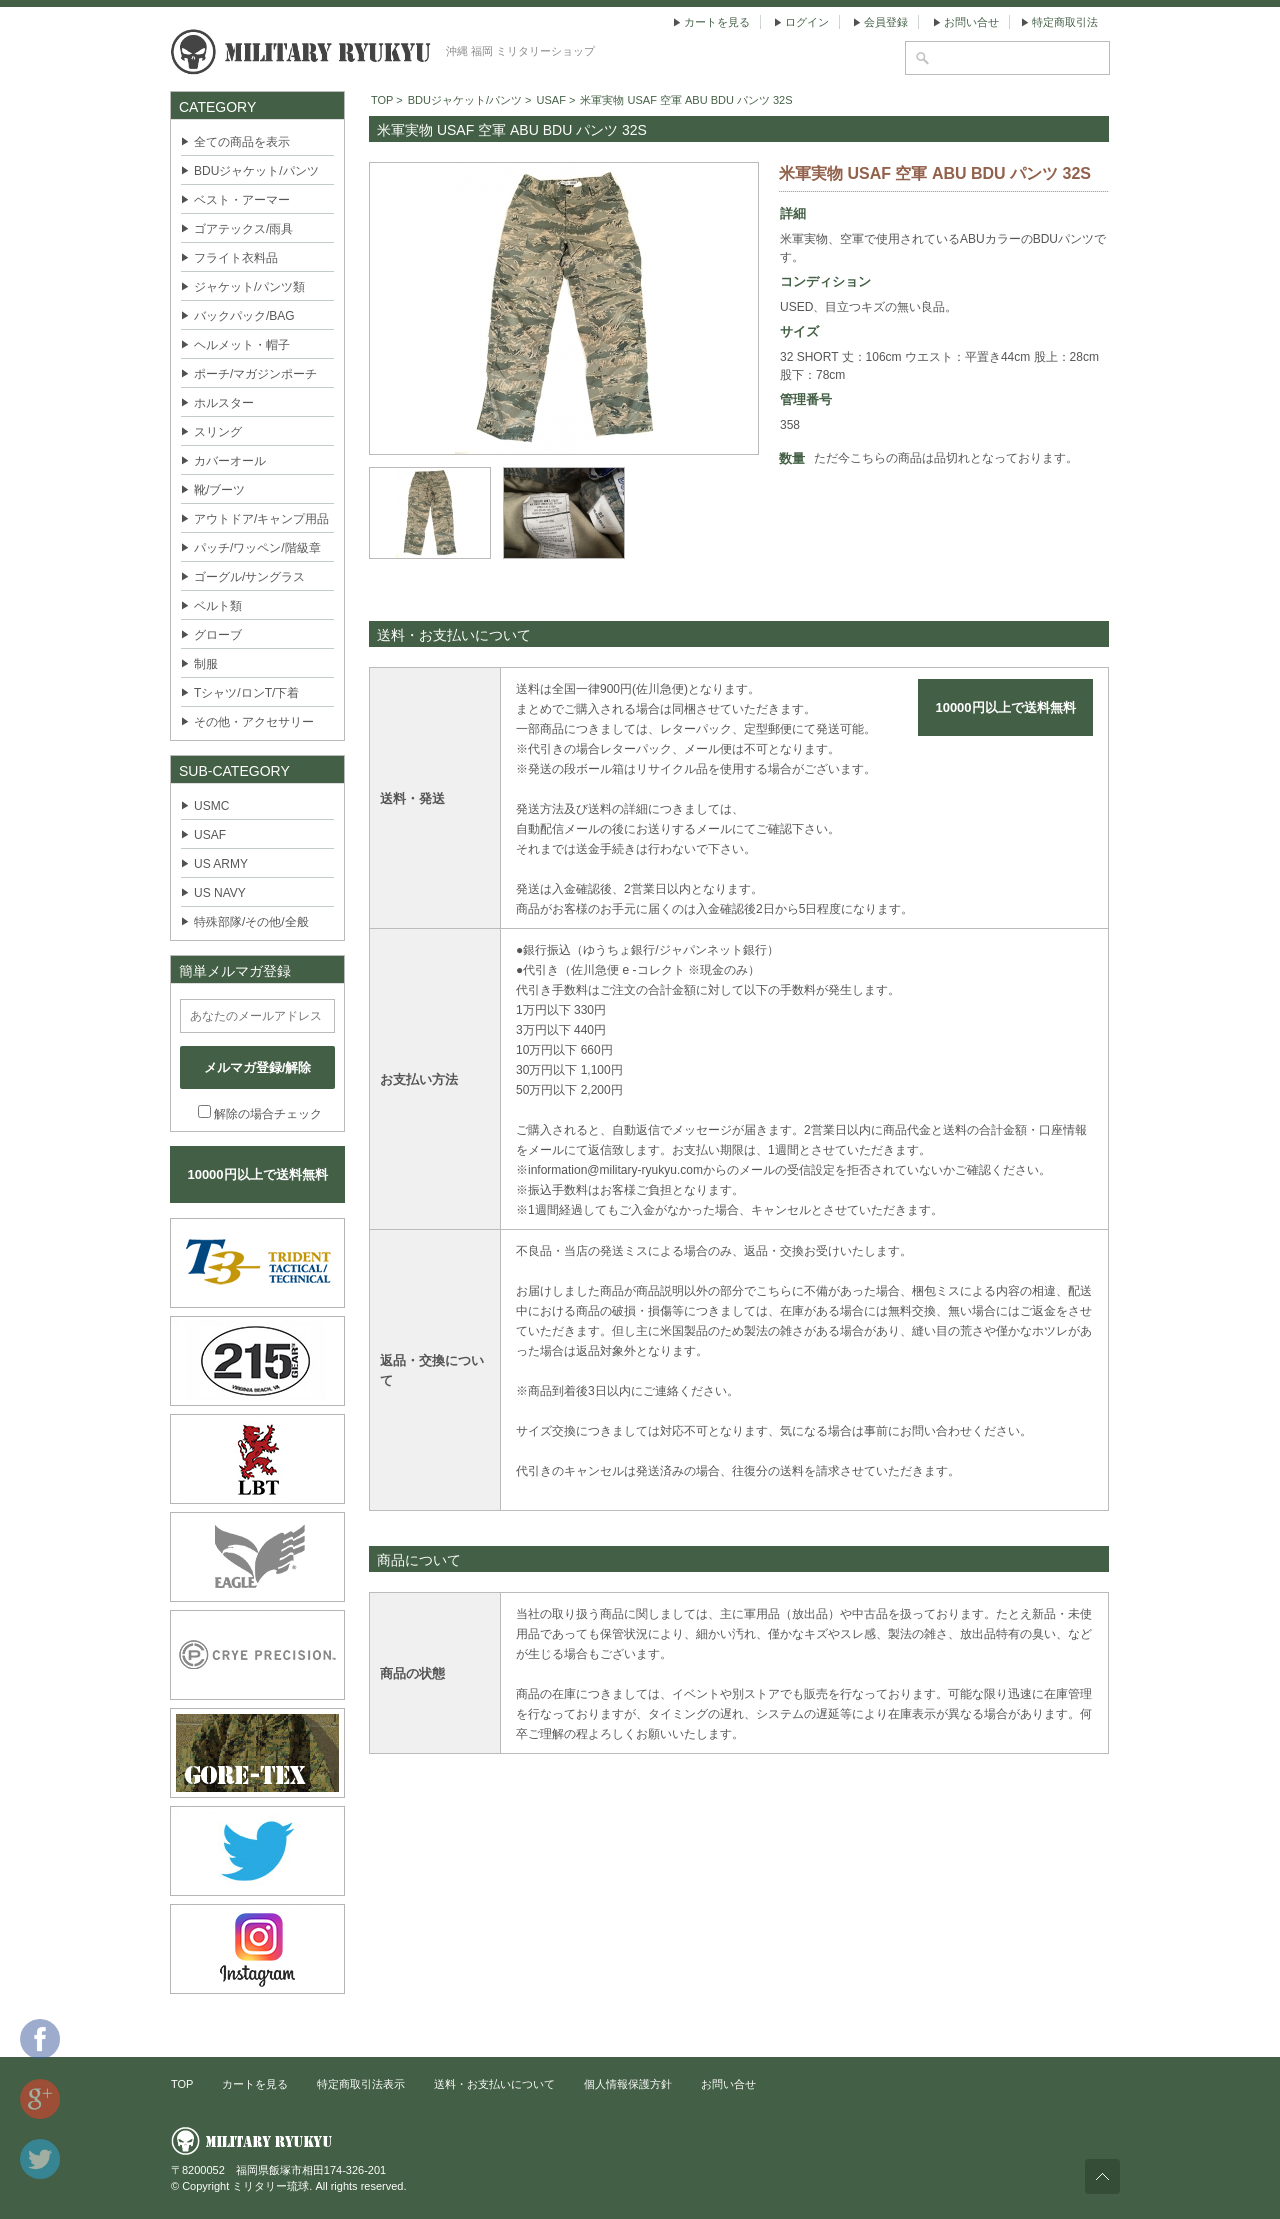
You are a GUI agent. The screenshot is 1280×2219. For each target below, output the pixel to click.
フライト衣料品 (236, 258)
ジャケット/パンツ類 (249, 287)
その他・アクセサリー (254, 722)
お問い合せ (971, 22)
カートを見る (717, 22)
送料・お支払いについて (494, 2084)
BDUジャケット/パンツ (256, 171)
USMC (211, 806)
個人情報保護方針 (628, 2084)
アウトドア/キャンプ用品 (261, 519)
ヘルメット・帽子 (242, 345)
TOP (382, 100)
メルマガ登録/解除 (258, 1067)
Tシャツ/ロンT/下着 (246, 693)
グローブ (218, 635)
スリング (218, 432)
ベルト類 (218, 606)
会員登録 (886, 22)
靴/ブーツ (219, 490)
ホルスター (224, 403)
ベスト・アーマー (242, 200)
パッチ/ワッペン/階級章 (257, 548)
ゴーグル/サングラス (249, 577)
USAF (210, 835)
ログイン (807, 22)
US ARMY (221, 864)
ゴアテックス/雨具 (243, 229)
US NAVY (220, 893)
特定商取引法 (1065, 22)
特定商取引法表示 (361, 2084)
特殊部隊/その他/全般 (251, 922)
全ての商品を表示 (242, 142)
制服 (206, 664)
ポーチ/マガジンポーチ (255, 374)
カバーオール (230, 461)
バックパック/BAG (244, 316)
